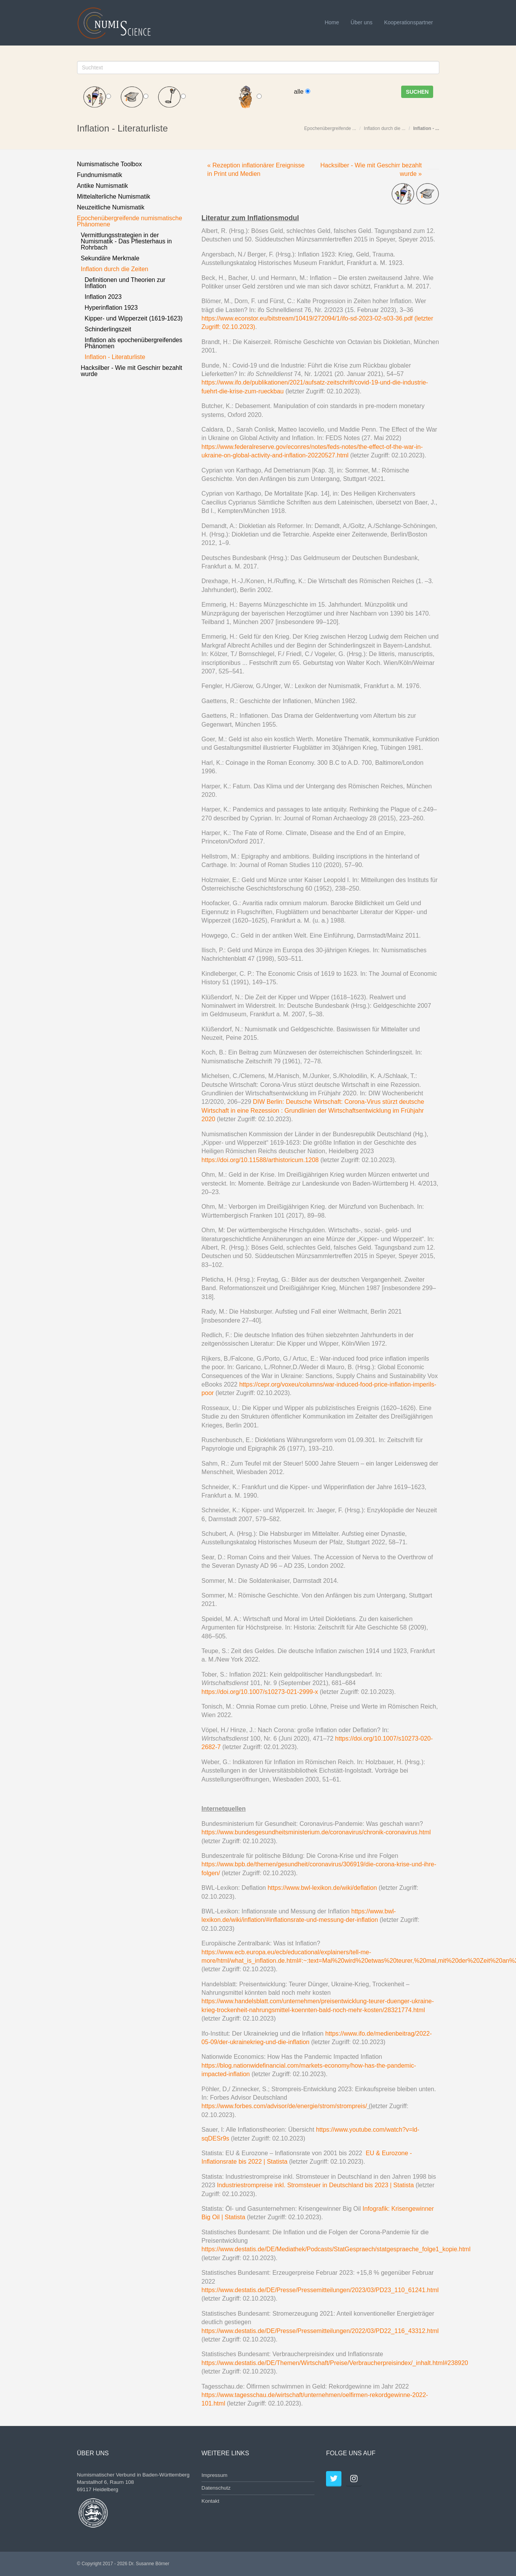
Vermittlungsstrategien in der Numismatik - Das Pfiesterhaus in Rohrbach (126, 241)
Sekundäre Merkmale (110, 258)
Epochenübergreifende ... (330, 128)
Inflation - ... (426, 128)
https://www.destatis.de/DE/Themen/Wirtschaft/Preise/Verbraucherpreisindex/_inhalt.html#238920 (335, 2363)
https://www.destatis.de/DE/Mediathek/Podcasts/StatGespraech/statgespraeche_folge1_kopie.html (336, 2249)
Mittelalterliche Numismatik (113, 196)
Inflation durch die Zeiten (114, 269)
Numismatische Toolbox (109, 164)
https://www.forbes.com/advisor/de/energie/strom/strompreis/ (284, 2106)
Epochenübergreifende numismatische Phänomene (129, 221)
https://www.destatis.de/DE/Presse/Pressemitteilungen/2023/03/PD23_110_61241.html (320, 2290)
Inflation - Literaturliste (115, 357)
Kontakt (210, 2501)
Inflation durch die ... (384, 128)
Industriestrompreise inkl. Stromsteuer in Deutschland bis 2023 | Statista (315, 2185)
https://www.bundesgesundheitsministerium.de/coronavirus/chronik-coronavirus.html (316, 1832)
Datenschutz (216, 2488)
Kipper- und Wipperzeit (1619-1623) (134, 318)
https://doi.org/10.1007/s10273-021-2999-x (260, 1692)
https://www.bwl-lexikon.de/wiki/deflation (322, 1887)
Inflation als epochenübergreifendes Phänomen (134, 343)
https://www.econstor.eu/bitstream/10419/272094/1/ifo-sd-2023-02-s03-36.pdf (307, 318)
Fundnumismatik (99, 175)
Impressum (214, 2475)
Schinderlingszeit (108, 329)
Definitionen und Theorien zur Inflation (125, 283)
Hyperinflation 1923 (111, 307)
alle (302, 91)
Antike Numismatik (102, 185)
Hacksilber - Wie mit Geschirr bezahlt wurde (131, 370)
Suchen (417, 92)
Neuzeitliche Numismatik (111, 207)
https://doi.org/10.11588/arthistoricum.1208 (260, 1160)
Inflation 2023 (103, 297)
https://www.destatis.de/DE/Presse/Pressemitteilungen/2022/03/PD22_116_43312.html (320, 2331)
